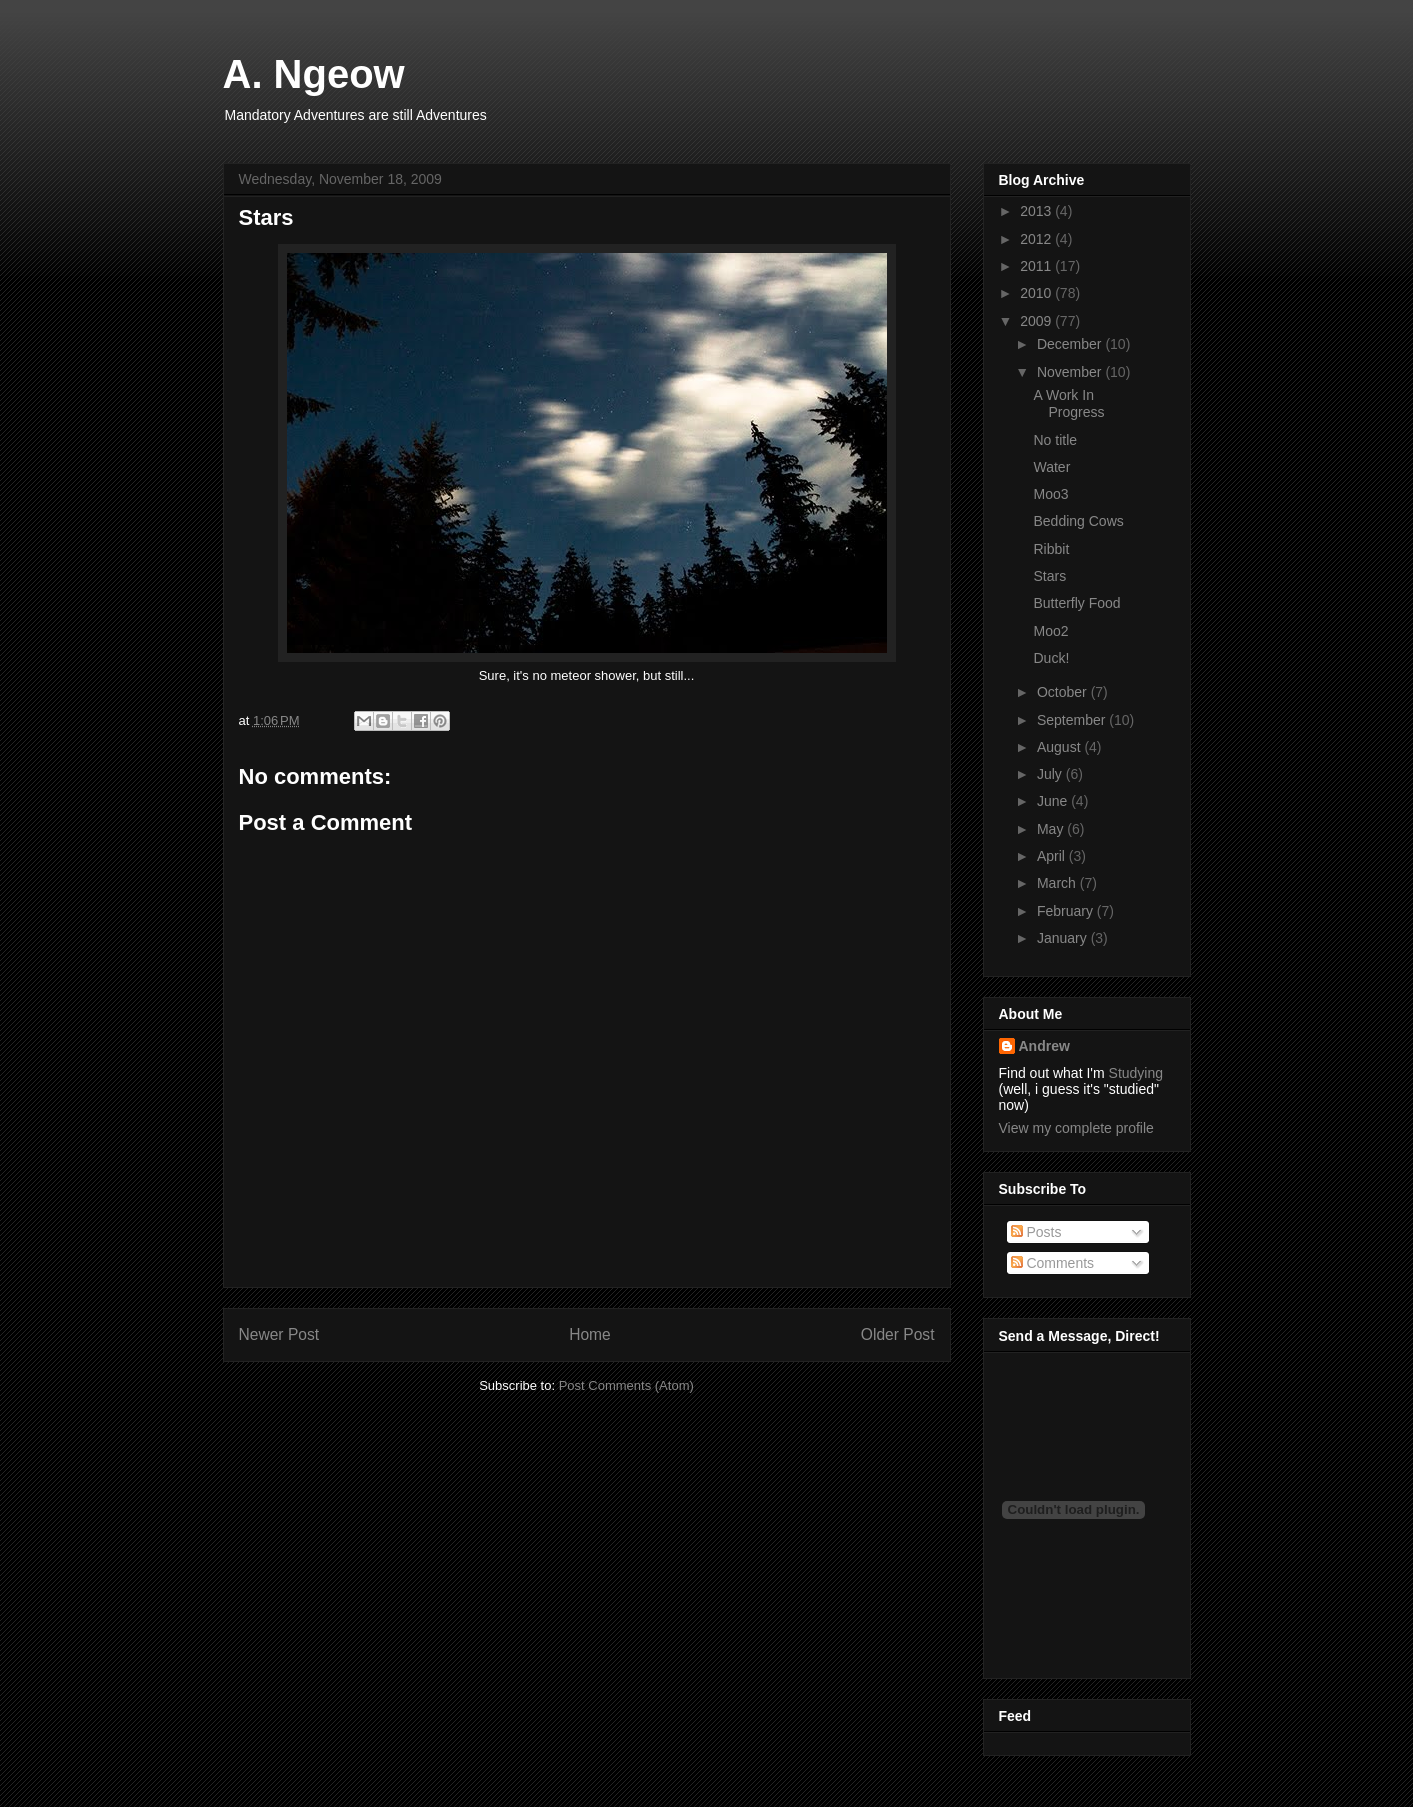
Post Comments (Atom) (626, 1385)
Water (1051, 467)
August (1060, 747)
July (1051, 774)
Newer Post (279, 1334)
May (1052, 829)
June (1054, 801)
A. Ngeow (314, 74)
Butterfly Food (1076, 603)
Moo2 (1050, 631)
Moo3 (1050, 494)
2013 (1037, 211)
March (1058, 883)
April (1053, 856)
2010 (1037, 293)
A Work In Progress (1068, 403)
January (1064, 938)
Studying (1136, 1073)
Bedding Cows (1078, 521)
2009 (1037, 321)
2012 (1037, 239)
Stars (1049, 576)
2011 (1037, 266)
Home (590, 1334)
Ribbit (1051, 549)
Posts (1036, 1232)
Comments (1053, 1263)
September (1073, 720)
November (1071, 372)
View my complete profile (1076, 1128)
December (1071, 344)
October (1064, 692)
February (1067, 911)
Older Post (898, 1334)
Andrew (1044, 1046)
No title (1055, 440)
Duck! (1051, 658)
